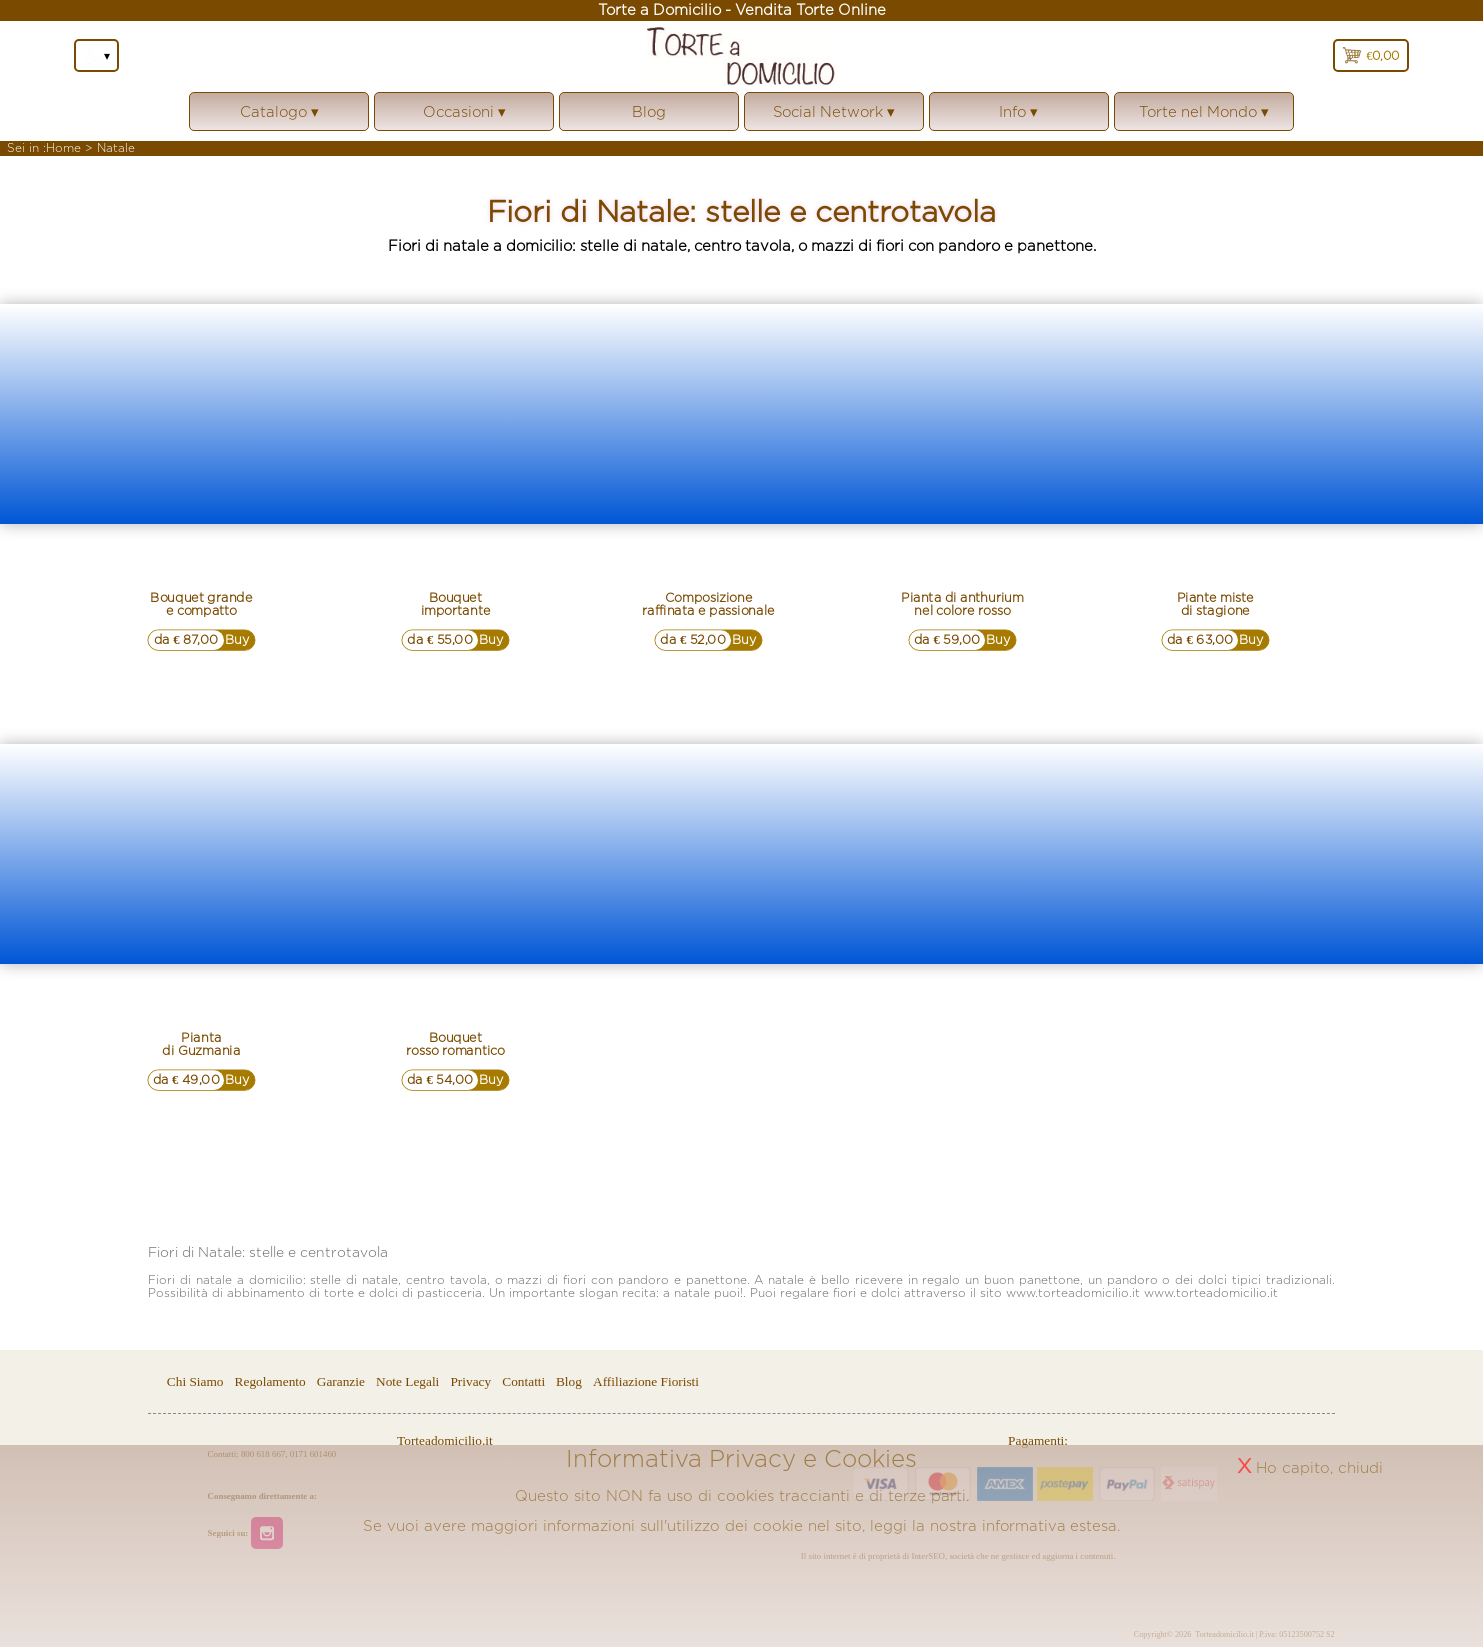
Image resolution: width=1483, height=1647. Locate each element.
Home (63, 147)
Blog (649, 111)
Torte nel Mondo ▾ (1204, 117)
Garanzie (341, 1381)
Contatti (525, 1381)
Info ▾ (1019, 117)
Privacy (470, 1381)
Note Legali (407, 1381)
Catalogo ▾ (279, 117)
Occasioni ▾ (464, 117)
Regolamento (270, 1381)
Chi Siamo (195, 1381)
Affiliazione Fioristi (646, 1381)
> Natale (110, 147)
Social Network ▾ (834, 117)
